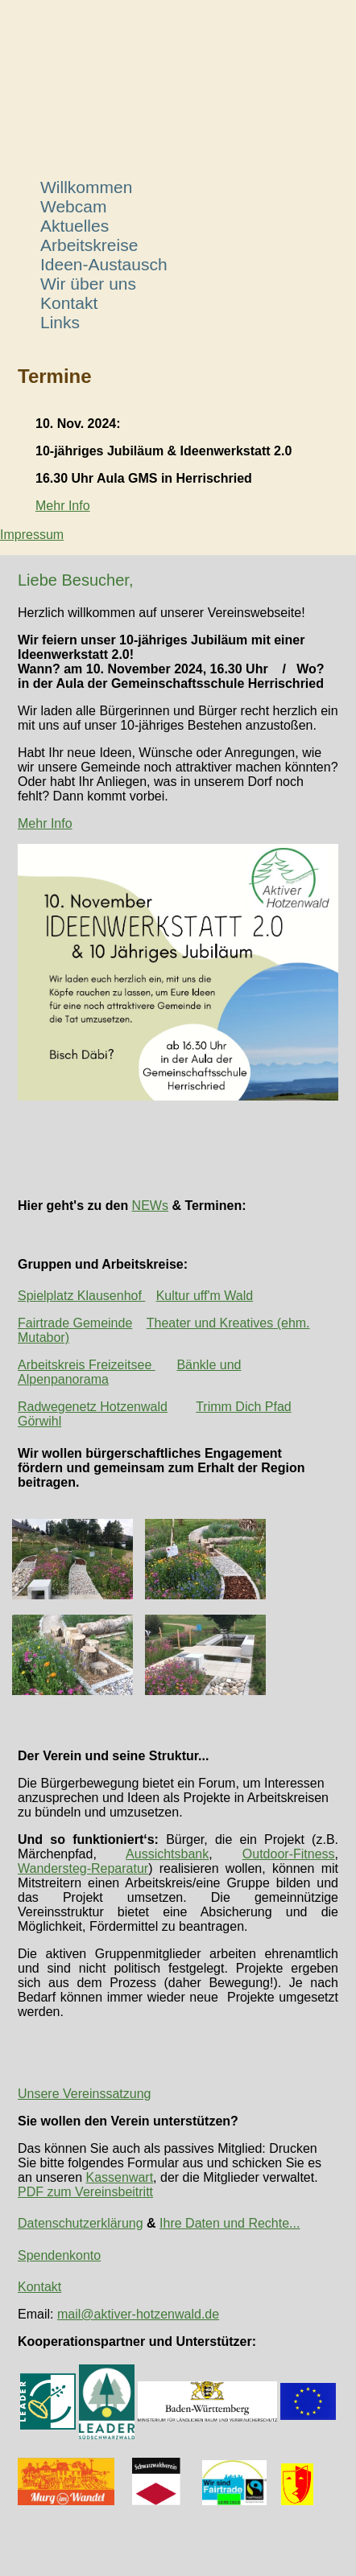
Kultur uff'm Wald (204, 1295)
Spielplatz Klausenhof (81, 1295)
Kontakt (39, 2287)
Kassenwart (120, 2177)
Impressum (32, 534)
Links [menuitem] (60, 322)
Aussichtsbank (167, 1854)
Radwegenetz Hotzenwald (93, 1407)
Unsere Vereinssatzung (84, 2094)
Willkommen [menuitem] (86, 187)
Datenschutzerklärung (80, 2223)
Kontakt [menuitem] (68, 303)
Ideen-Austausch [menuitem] (104, 264)
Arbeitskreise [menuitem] (89, 245)
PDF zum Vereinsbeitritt (85, 2192)
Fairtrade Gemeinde (75, 1323)
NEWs (150, 1205)
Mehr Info (62, 505)
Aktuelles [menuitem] (74, 225)
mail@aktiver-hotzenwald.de (138, 2314)
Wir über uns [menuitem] (88, 283)
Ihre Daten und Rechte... (229, 2223)
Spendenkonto (59, 2255)
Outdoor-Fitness (288, 1854)
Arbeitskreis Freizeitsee (86, 1365)
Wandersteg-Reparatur (83, 1868)
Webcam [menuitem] (73, 206)
